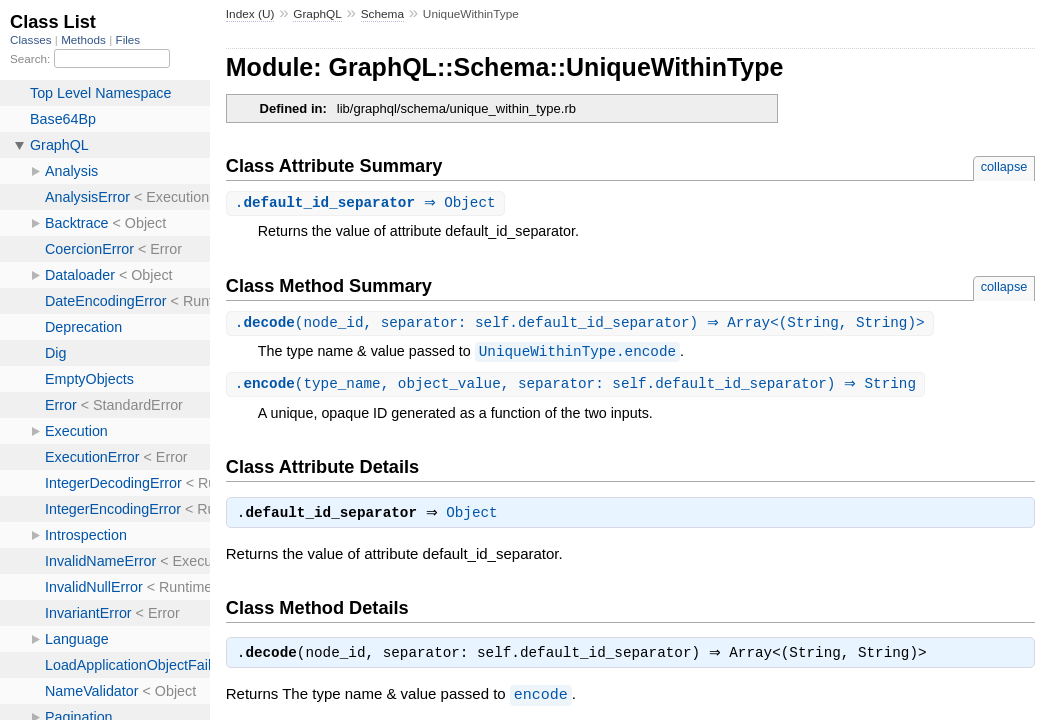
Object (476, 518)
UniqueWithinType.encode (577, 353)
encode (541, 701)
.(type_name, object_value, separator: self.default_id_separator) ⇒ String (578, 386)
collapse (1004, 166)
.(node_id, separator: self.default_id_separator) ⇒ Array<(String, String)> (582, 324)
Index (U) (250, 14)
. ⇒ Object (368, 203)
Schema (382, 14)
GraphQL (317, 14)
